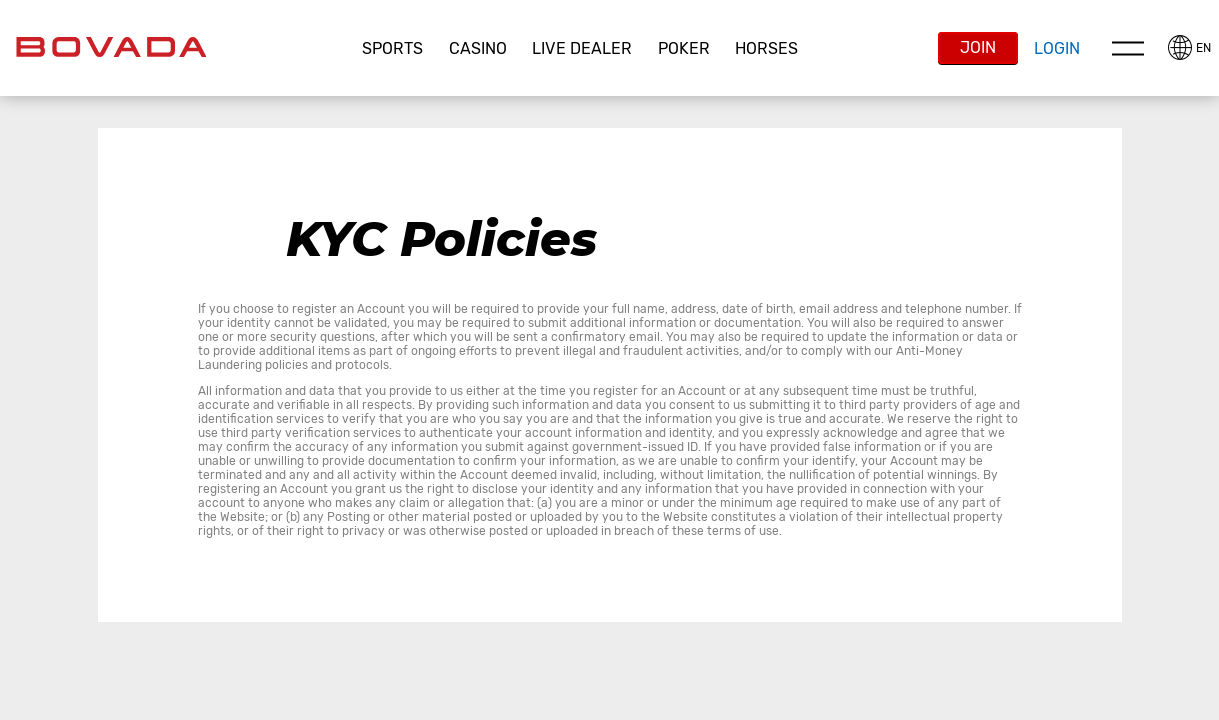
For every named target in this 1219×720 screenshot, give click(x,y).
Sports (392, 48)
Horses (766, 48)
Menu (1128, 48)
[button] (393, 49)
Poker (684, 48)
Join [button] (978, 47)
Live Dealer (582, 48)
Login (1057, 48)
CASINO (478, 48)
